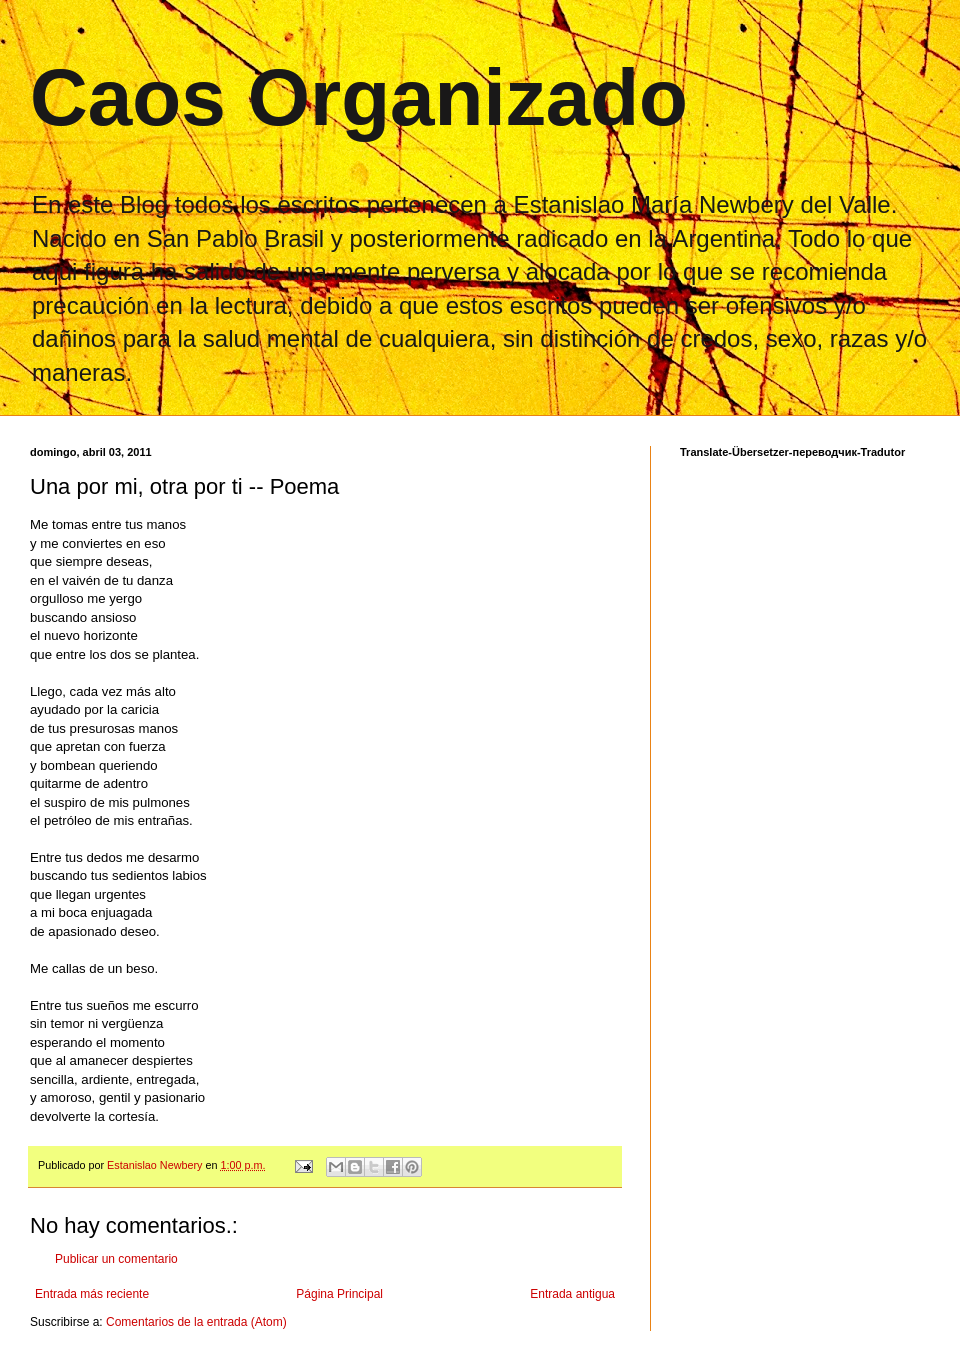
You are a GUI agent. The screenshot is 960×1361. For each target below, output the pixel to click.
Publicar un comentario (116, 1259)
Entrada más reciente (92, 1294)
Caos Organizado (359, 97)
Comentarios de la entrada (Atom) (196, 1322)
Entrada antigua (572, 1294)
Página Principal (339, 1294)
